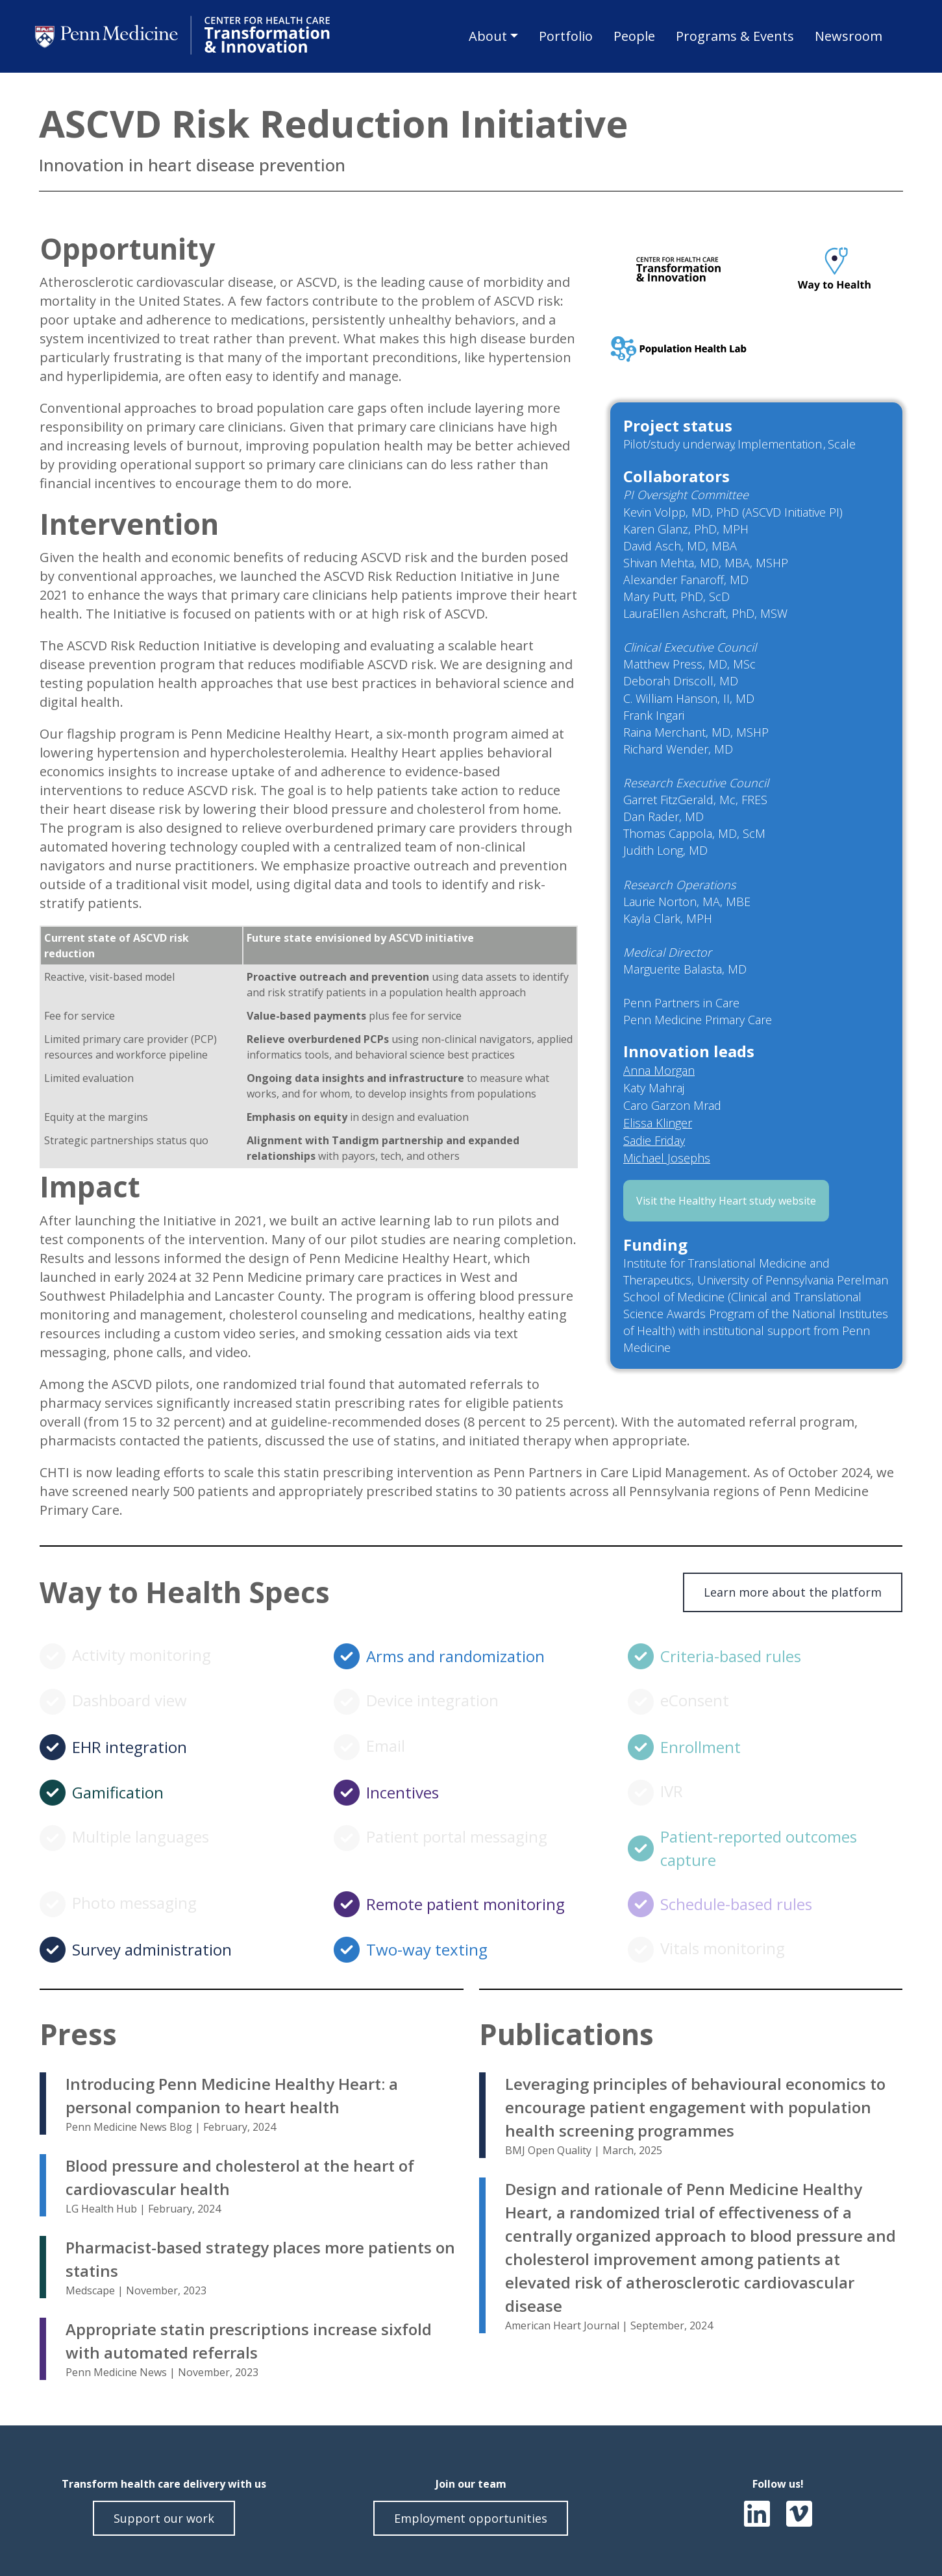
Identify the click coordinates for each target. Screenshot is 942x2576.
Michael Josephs (666, 1158)
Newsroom (848, 36)
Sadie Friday (654, 1140)
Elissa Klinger (657, 1123)
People (634, 36)
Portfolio (566, 36)
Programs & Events (735, 36)
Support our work (164, 2518)
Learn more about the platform (793, 1592)
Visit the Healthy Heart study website (726, 1201)
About (488, 36)
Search (902, 38)
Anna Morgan (659, 1070)
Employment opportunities (470, 2518)
